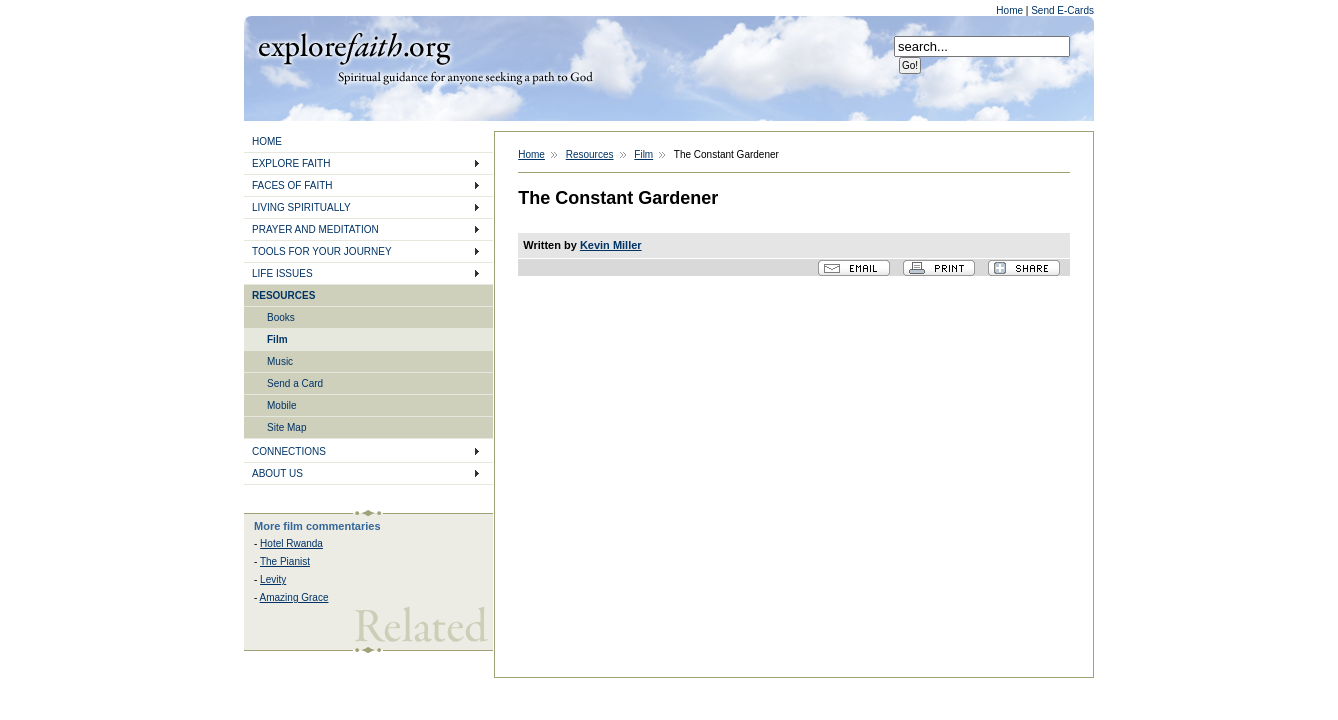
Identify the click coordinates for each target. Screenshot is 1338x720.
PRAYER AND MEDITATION (315, 229)
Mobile (281, 405)
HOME (267, 141)
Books (281, 317)
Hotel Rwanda (291, 543)
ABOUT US (277, 473)
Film (277, 339)
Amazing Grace (294, 597)
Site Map (286, 427)
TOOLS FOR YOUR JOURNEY (322, 251)
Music (280, 361)
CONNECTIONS (289, 451)
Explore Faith (354, 47)
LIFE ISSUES (282, 273)
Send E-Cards (1062, 10)
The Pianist (285, 561)
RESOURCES (283, 295)
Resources (590, 154)
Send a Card (295, 383)
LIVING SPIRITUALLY (301, 207)
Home (1010, 10)
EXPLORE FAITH (291, 163)
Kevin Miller (611, 245)
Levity (273, 579)
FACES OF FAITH (292, 185)
